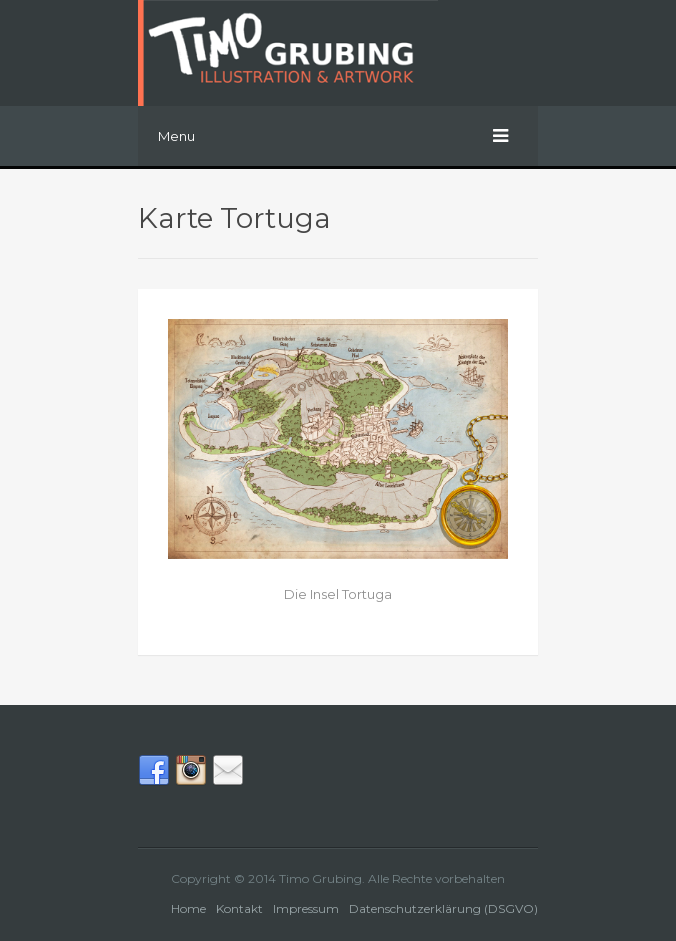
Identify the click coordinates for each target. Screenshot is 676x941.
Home (188, 908)
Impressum (306, 908)
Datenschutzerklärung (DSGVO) (443, 908)
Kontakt (239, 908)
